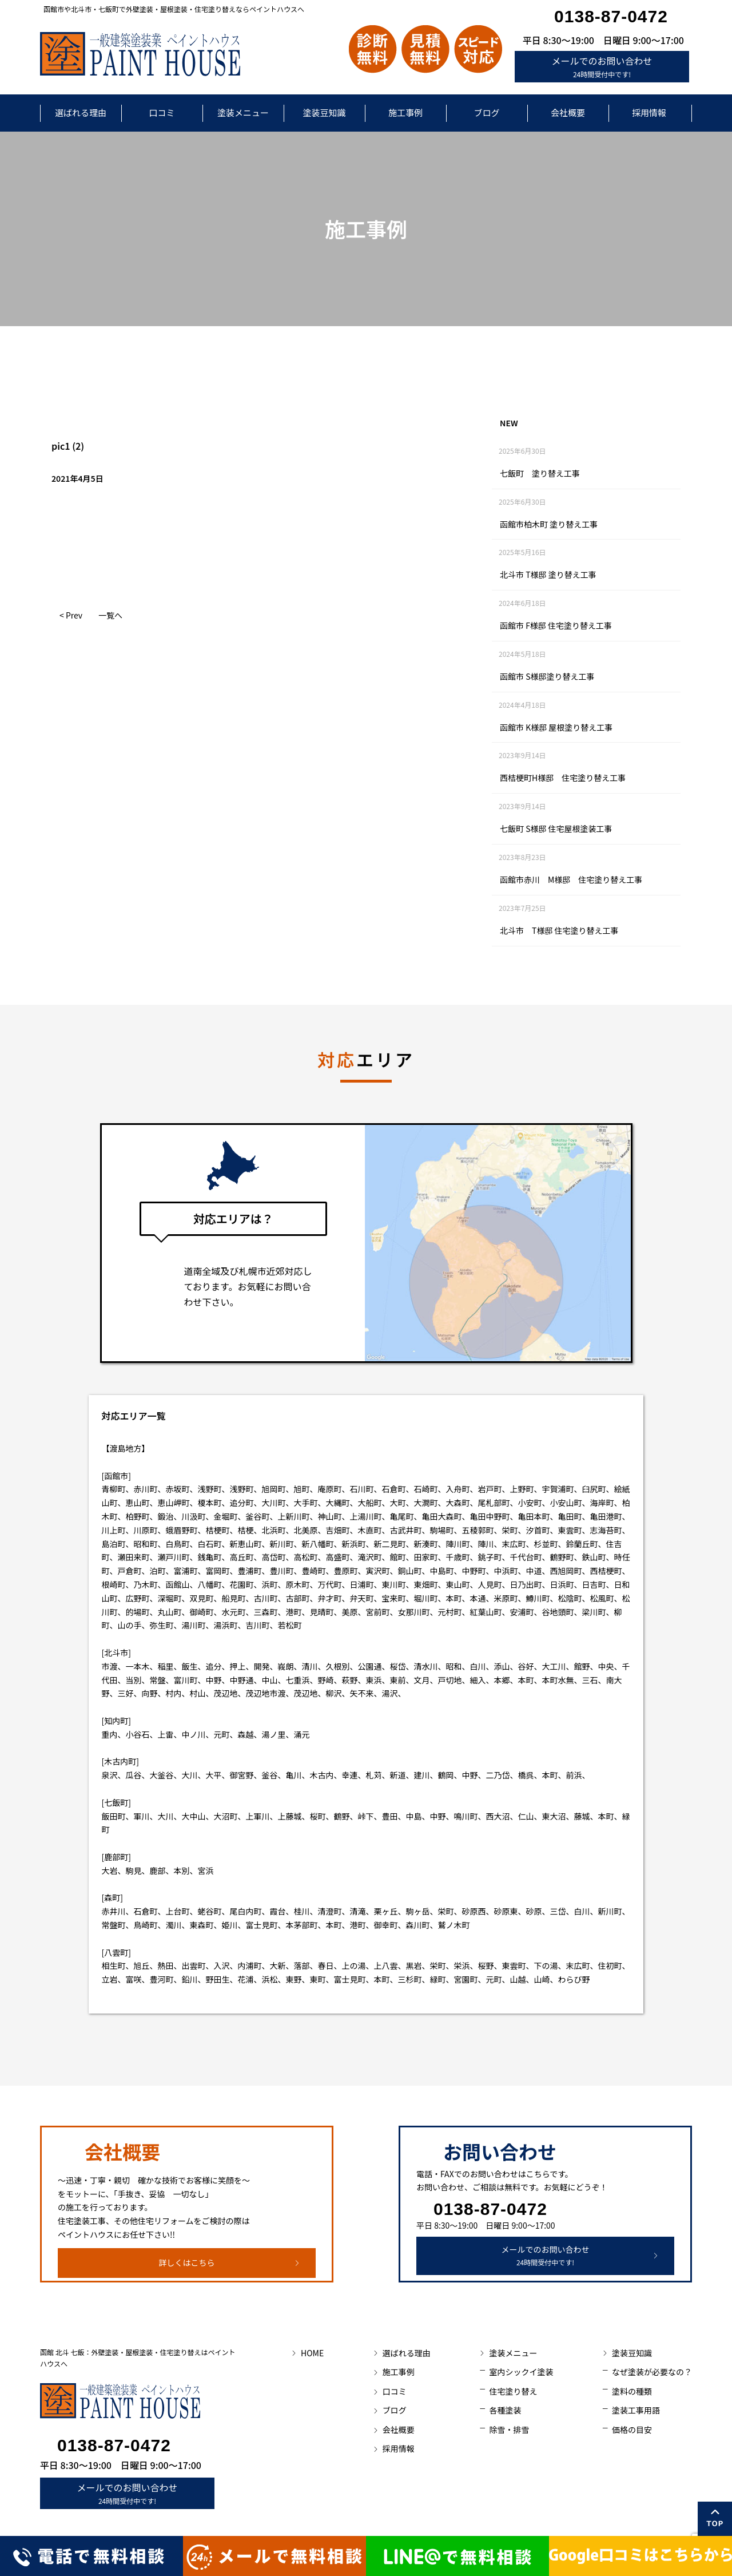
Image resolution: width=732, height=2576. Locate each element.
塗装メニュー (243, 112)
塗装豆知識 (324, 112)
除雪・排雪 (509, 2429)
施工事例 (405, 112)
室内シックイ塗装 (521, 2371)
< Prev (70, 615)
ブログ (486, 112)
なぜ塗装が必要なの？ (652, 2371)
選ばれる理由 (80, 112)
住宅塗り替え (513, 2391)
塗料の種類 (632, 2391)
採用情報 (649, 112)
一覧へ (110, 615)
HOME (312, 2353)
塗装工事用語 (636, 2410)
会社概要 (568, 112)
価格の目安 (632, 2429)
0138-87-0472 (611, 16)
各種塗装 (505, 2410)
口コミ (161, 112)
